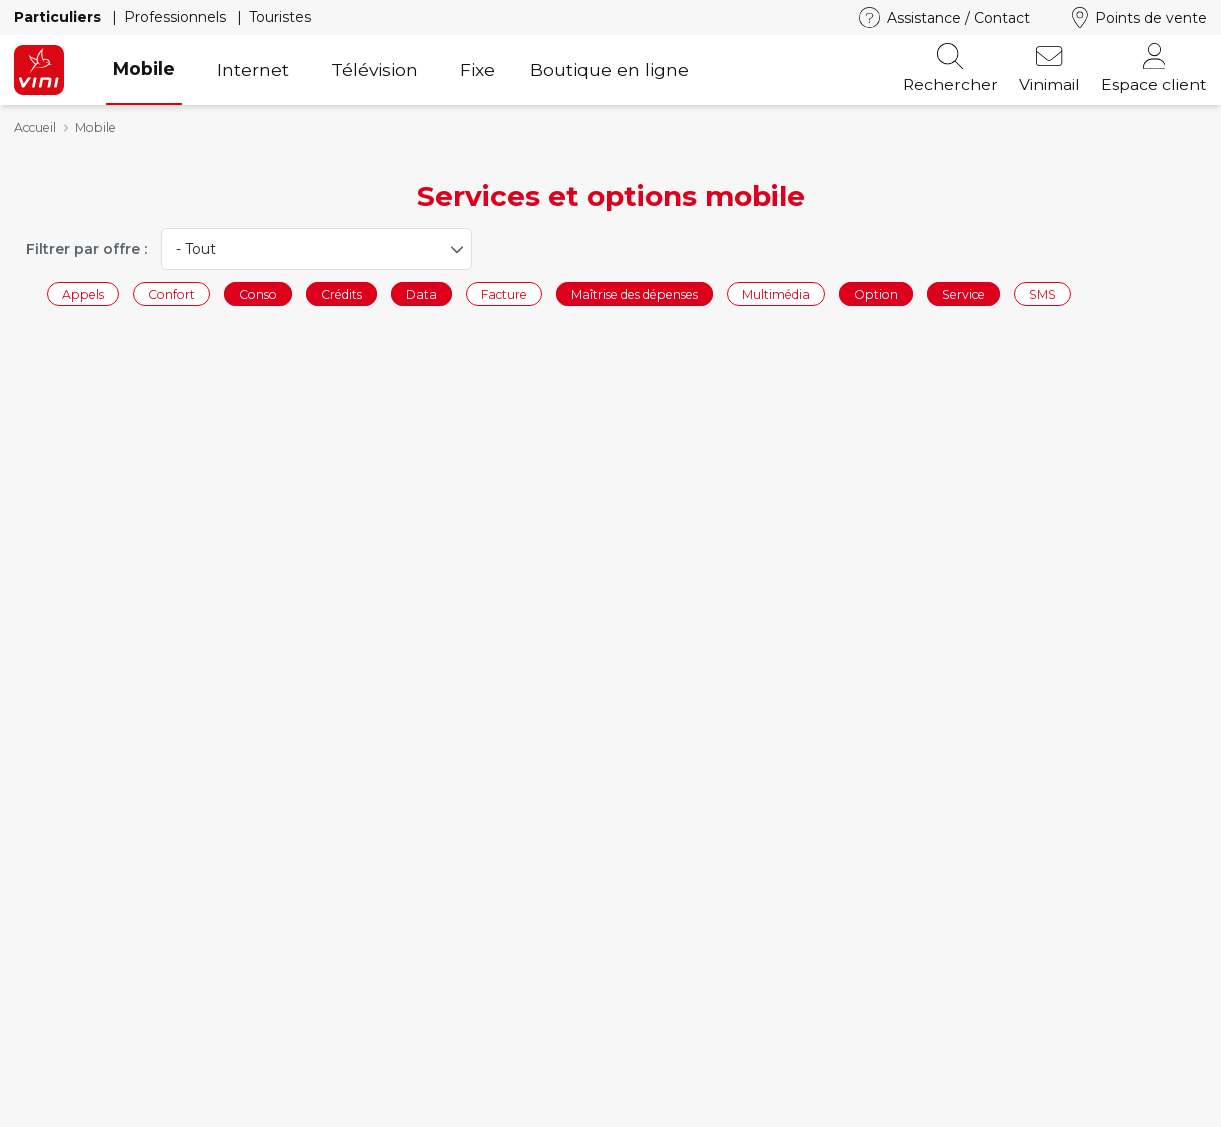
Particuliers (59, 17)
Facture (504, 293)
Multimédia (776, 293)
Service (963, 293)
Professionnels (177, 17)
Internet (253, 69)
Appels (83, 293)
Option (876, 293)
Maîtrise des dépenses (634, 293)
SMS (1042, 293)
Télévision (374, 69)
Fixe (477, 69)
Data (421, 293)
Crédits (341, 293)
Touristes (280, 17)
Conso (258, 293)
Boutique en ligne (609, 69)
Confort (171, 293)
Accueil (35, 127)
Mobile (144, 68)
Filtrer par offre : (86, 249)
